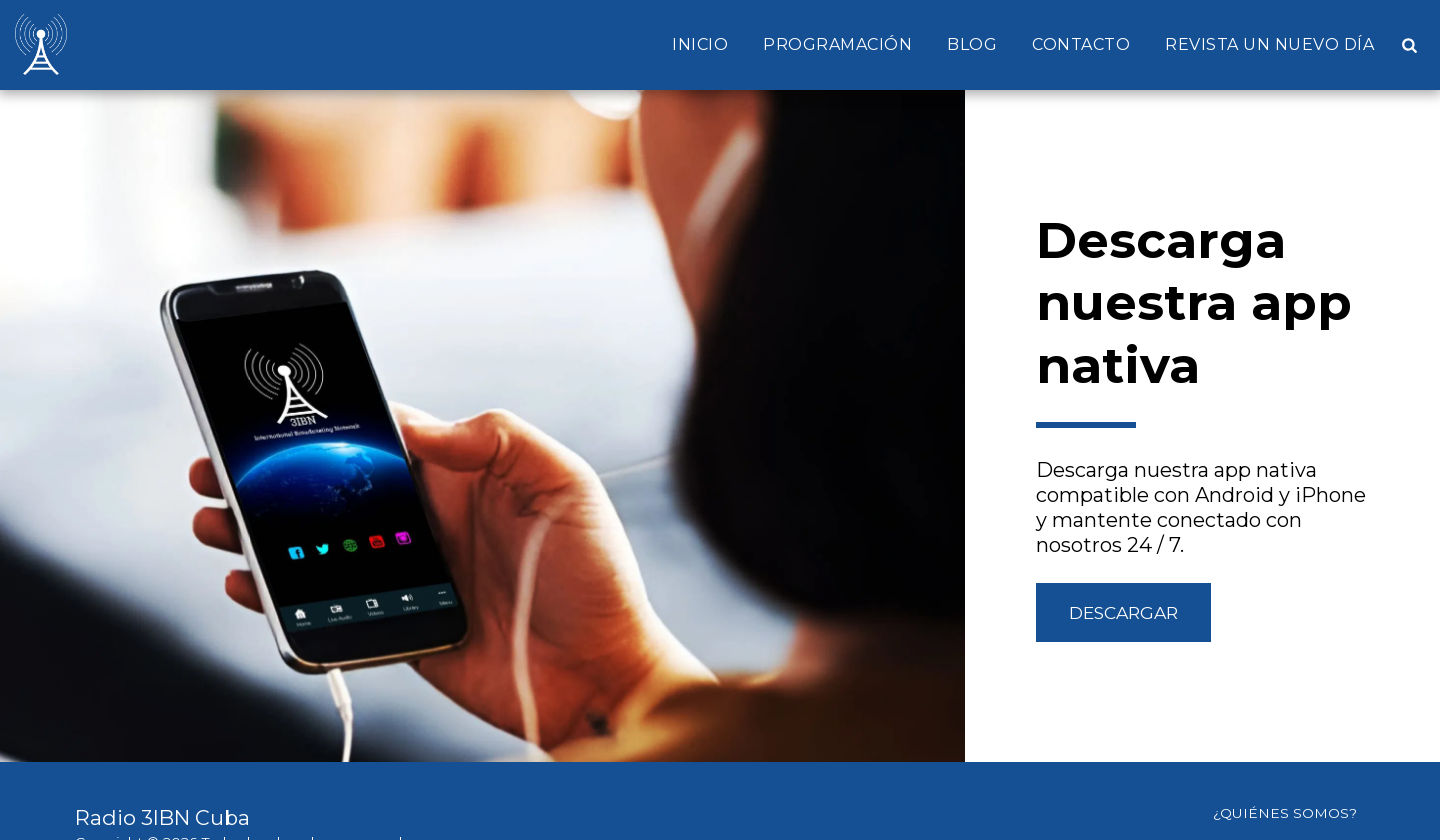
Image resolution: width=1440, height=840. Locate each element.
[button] (1409, 45)
